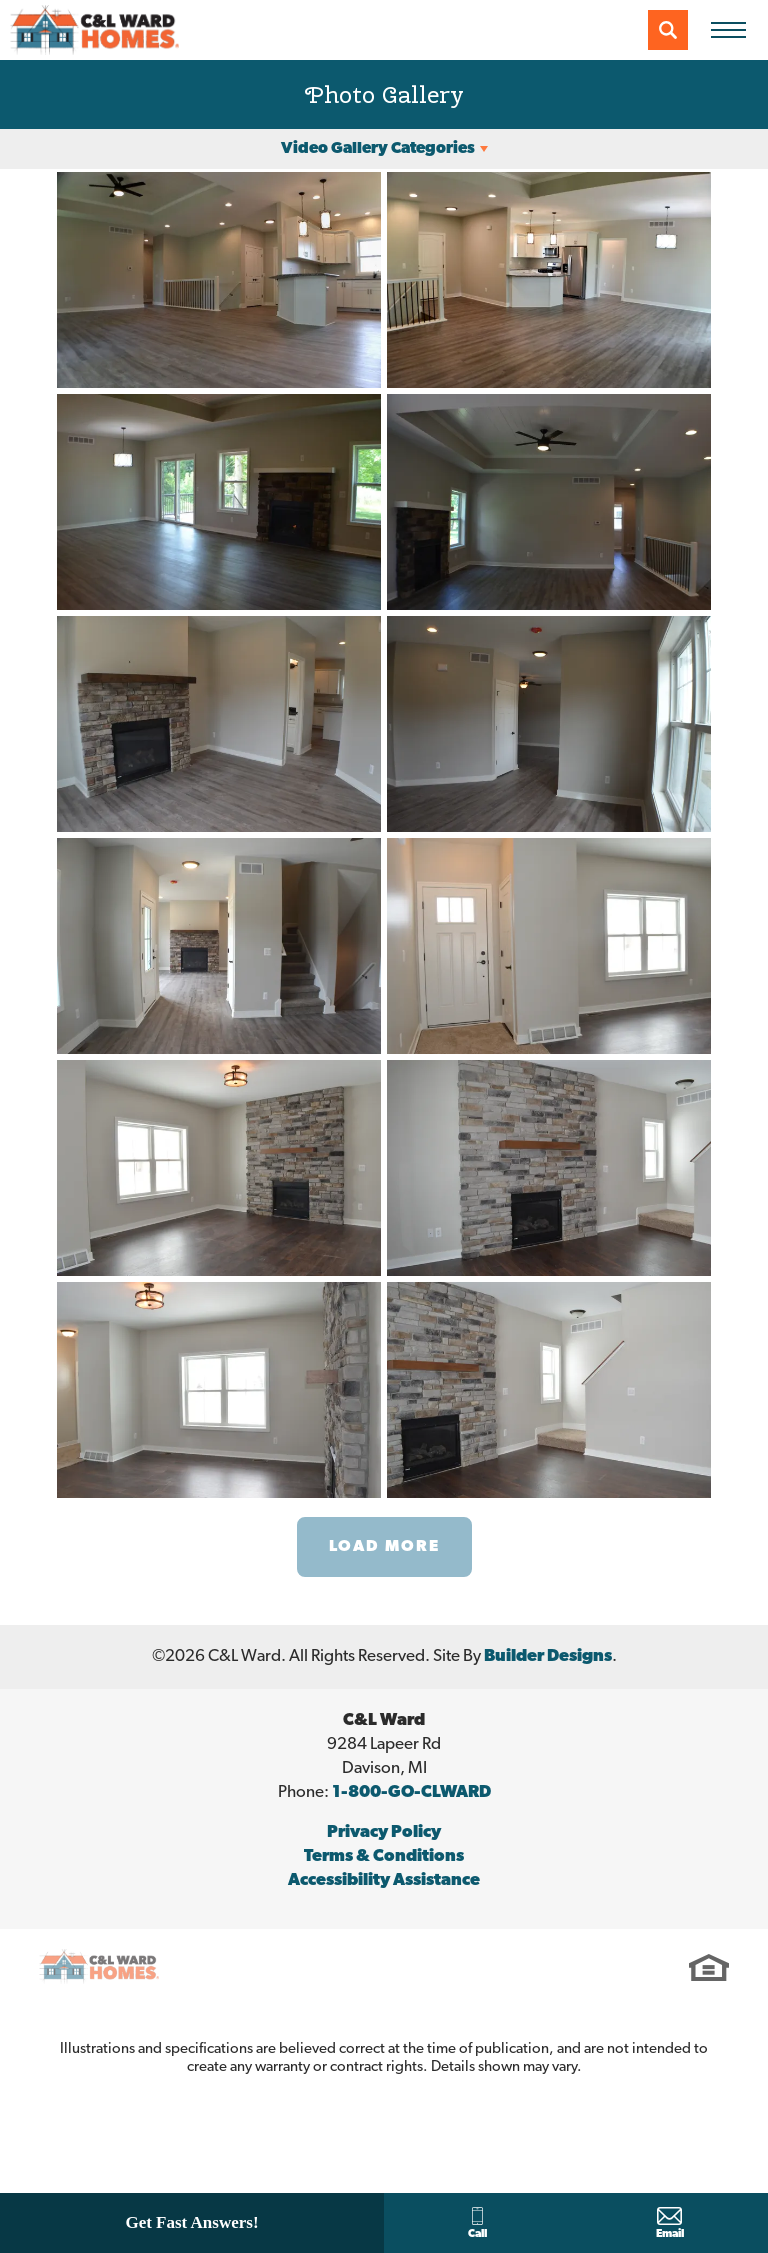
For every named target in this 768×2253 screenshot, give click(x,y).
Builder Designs (548, 1656)
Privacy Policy (384, 1832)
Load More (384, 1547)
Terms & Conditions (384, 1856)
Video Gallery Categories (378, 149)
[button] (668, 30)
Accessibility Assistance (384, 1880)
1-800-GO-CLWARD (411, 1792)
